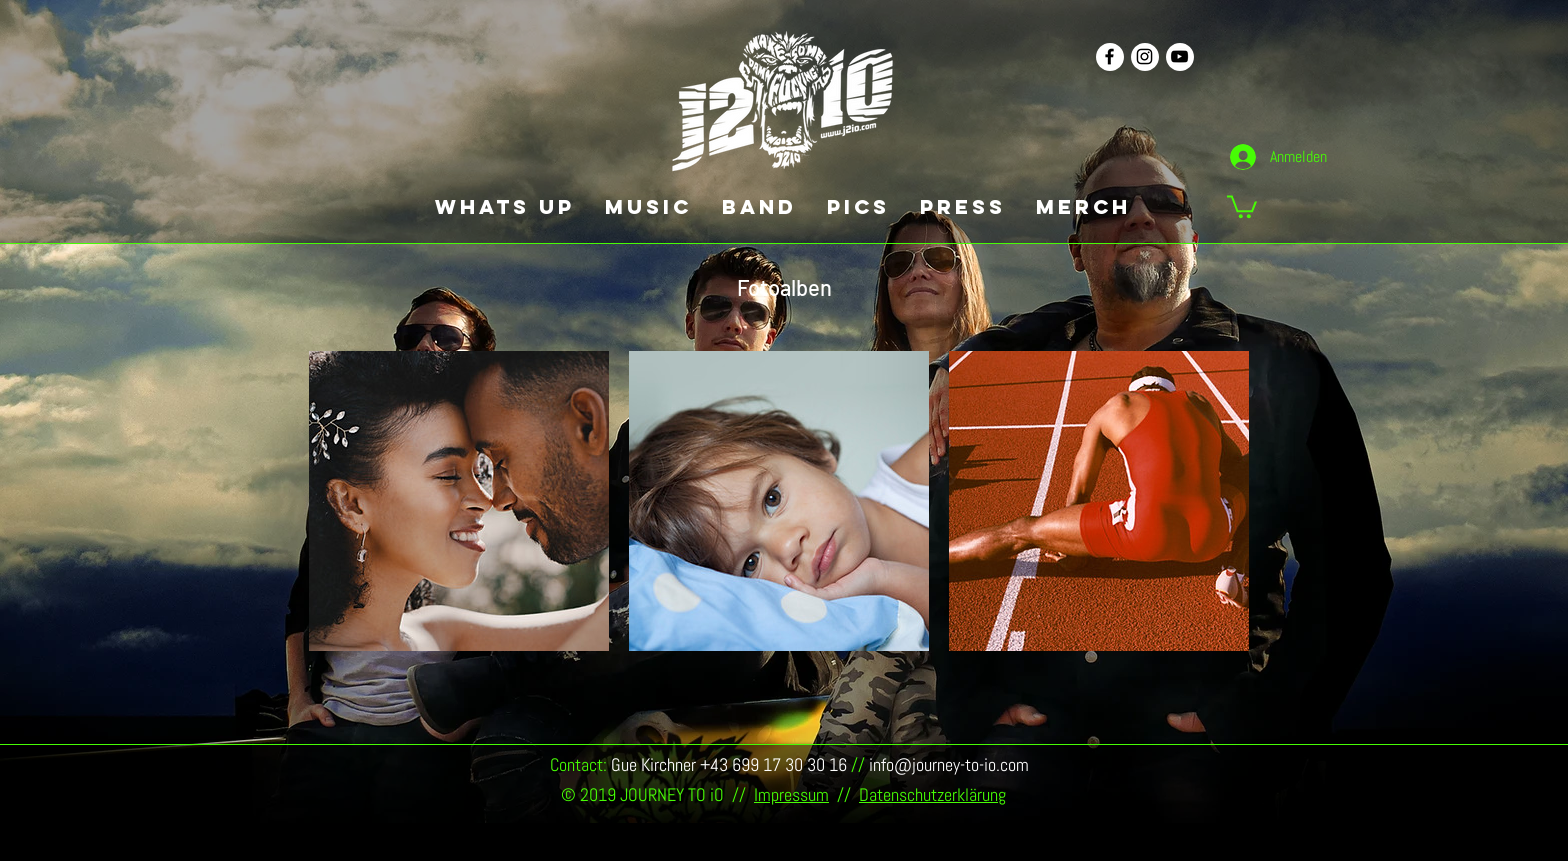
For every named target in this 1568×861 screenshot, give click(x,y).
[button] (1242, 205)
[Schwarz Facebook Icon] (1109, 56)
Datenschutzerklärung (932, 794)
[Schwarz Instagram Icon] (1144, 56)
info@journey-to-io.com (949, 764)
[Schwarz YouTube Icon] (1179, 56)
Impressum (791, 794)
